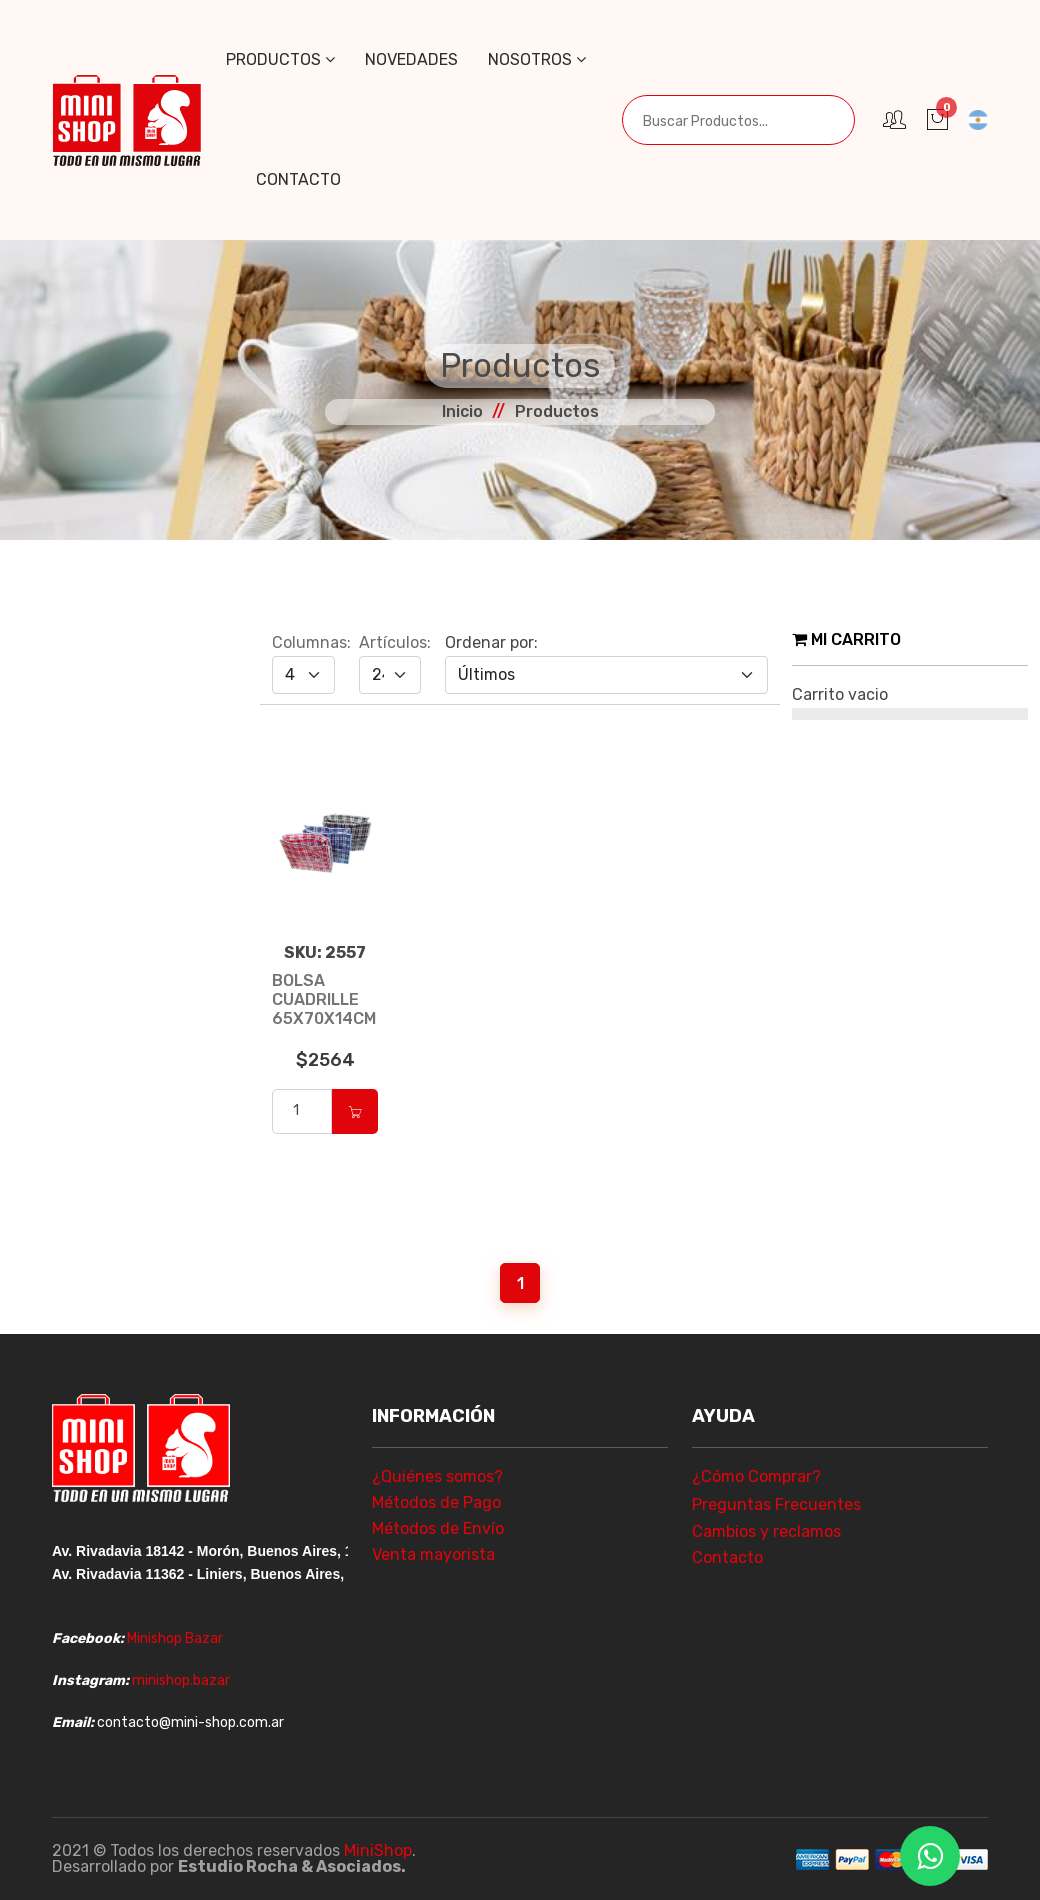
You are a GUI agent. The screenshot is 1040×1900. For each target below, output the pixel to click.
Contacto (298, 179)
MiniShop (378, 1850)
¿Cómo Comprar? (756, 1476)
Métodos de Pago (436, 1502)
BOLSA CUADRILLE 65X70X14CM (324, 999)
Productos (280, 59)
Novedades (411, 59)
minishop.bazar (181, 1680)
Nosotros (537, 59)
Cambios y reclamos (766, 1531)
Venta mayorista (433, 1554)
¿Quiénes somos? (437, 1476)
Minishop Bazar (175, 1638)
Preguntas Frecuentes (776, 1504)
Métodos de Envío (438, 1528)
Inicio (462, 411)
